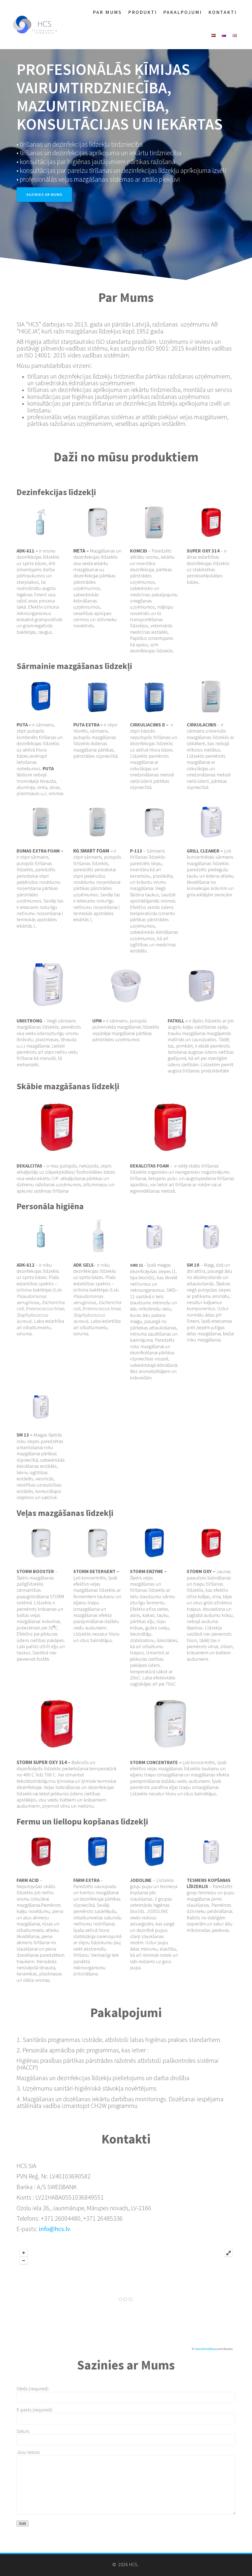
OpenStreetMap (205, 2349)
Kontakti (222, 12)
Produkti (142, 12)
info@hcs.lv (54, 2229)
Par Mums (107, 12)
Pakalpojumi (182, 12)
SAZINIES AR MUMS (44, 194)
